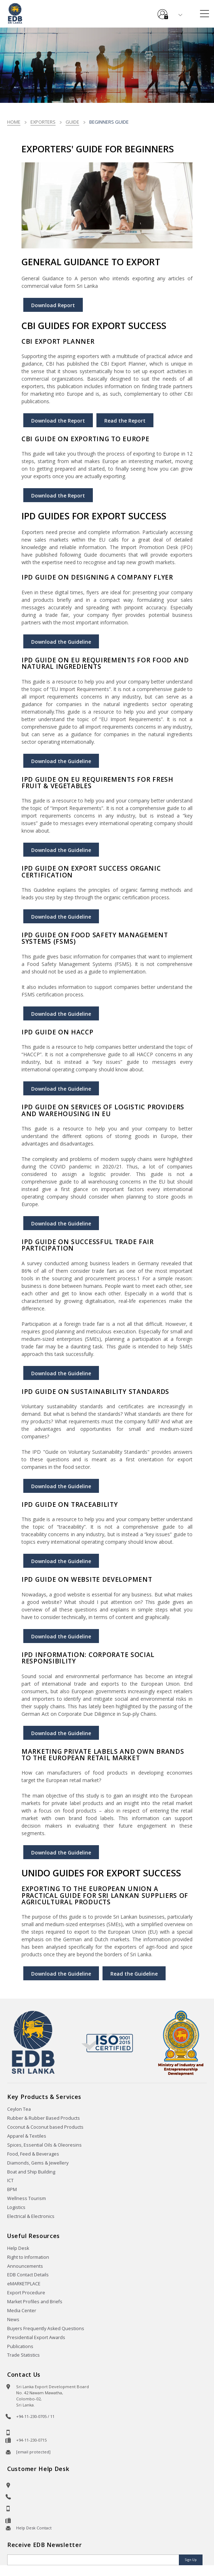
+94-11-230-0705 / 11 (35, 2416)
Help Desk (18, 2248)
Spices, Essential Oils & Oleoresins (44, 2145)
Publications (20, 2346)
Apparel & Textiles (26, 2136)
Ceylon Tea (19, 2109)
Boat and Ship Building (31, 2172)
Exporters (43, 122)
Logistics (16, 2207)
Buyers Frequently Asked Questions (45, 2328)
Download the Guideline (61, 641)
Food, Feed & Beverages (33, 2154)
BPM (12, 2189)
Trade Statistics (23, 2355)
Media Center (21, 2311)
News (13, 2320)
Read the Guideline (134, 1973)
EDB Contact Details (28, 2275)
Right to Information (28, 2257)
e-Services (162, 11)
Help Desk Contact (34, 2527)
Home (13, 122)
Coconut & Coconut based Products (45, 2127)
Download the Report (58, 420)
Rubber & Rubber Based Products (43, 2118)
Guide (72, 122)
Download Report (53, 305)
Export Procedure (26, 2293)
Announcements (25, 2266)
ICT (10, 2180)
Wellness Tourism (26, 2198)
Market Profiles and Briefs (34, 2302)
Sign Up (190, 2559)
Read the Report (125, 420)
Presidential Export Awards (36, 2337)
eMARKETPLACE (24, 2284)
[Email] (93, 2559)
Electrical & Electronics (30, 2216)
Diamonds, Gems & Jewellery (37, 2163)
